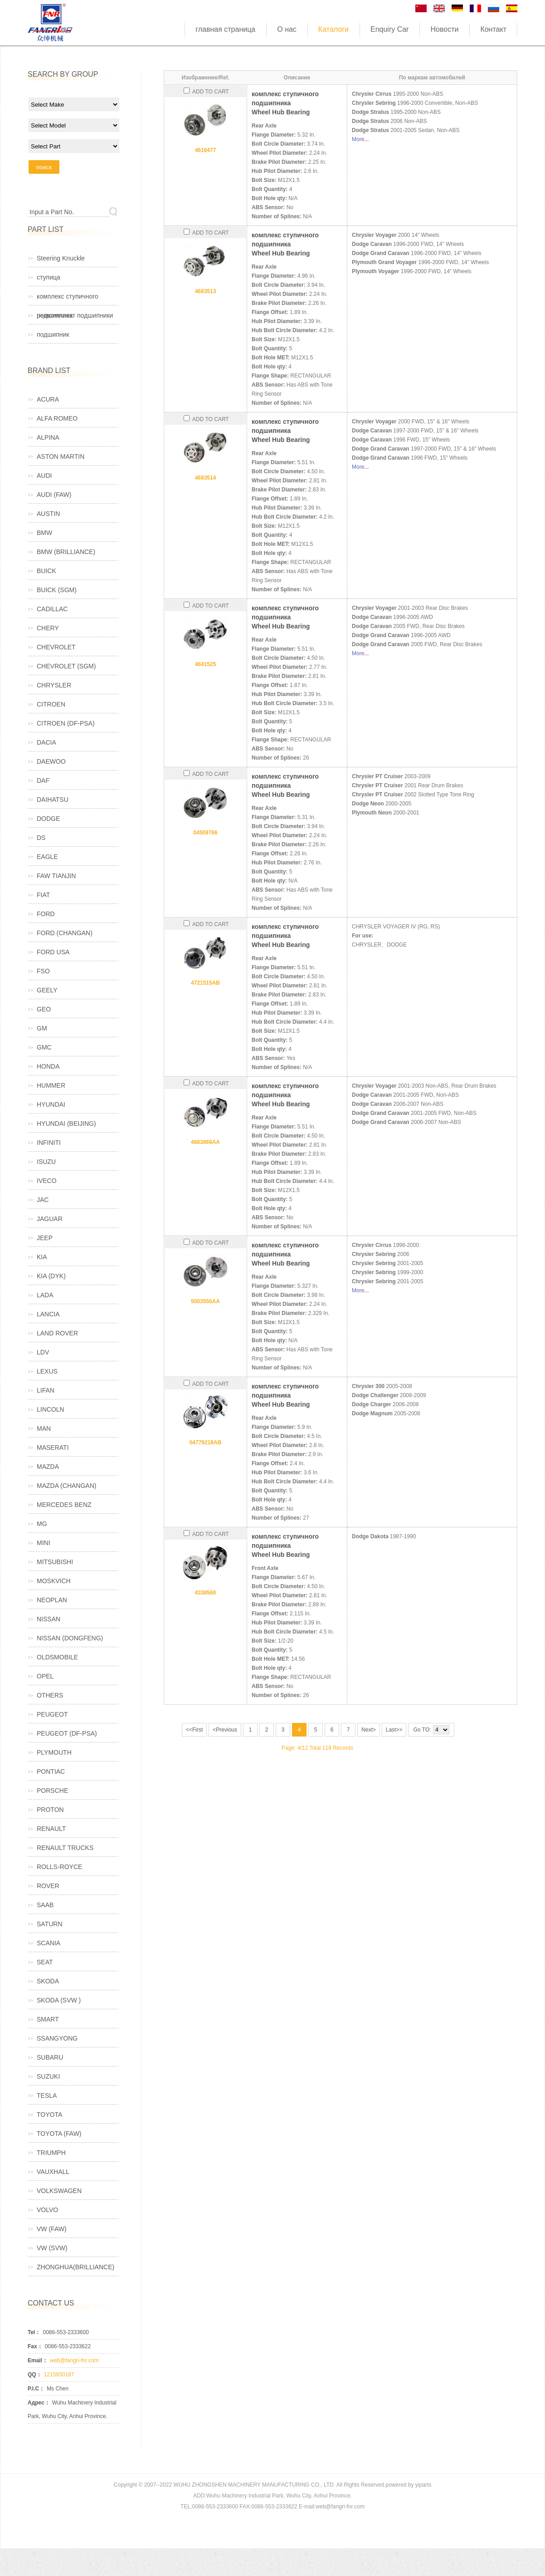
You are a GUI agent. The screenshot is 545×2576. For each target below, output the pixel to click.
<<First (194, 1730)
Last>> (394, 1730)
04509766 (205, 832)
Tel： (34, 2332)
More (358, 139)
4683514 (205, 478)
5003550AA (205, 1301)
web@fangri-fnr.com (74, 2360)
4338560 (205, 1593)
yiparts (423, 2485)
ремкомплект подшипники (75, 315)
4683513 (205, 291)
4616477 (205, 150)
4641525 (205, 664)
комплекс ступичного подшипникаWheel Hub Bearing (285, 103)
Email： (38, 2360)
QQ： (35, 2374)
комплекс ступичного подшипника (67, 299)
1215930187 (59, 2374)
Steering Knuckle (61, 258)
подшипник (53, 334)
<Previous (225, 1730)
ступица (48, 277)
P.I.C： (36, 2388)
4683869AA (205, 1142)
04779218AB (206, 1442)
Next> (368, 1730)
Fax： (35, 2346)
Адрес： (39, 2402)
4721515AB (205, 983)
